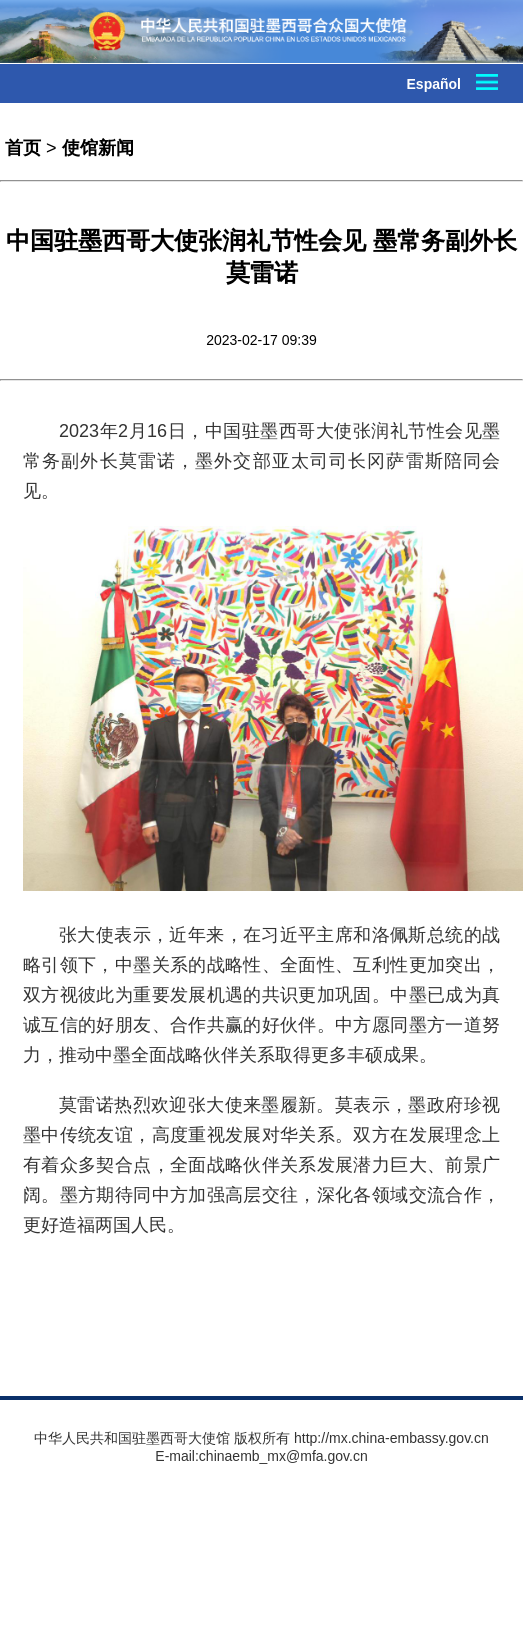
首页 (23, 148)
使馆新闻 (98, 148)
